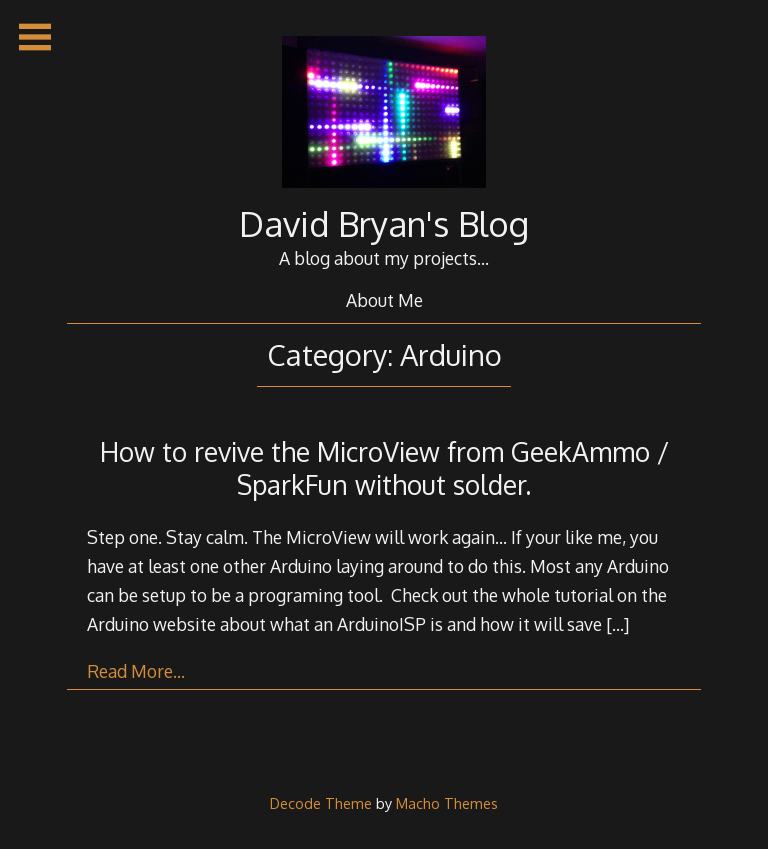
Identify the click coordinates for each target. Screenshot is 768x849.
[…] (617, 624)
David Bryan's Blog (384, 223)
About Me (384, 300)
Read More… (136, 671)
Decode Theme (321, 803)
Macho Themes (447, 803)
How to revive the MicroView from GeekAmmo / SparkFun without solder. (384, 468)
